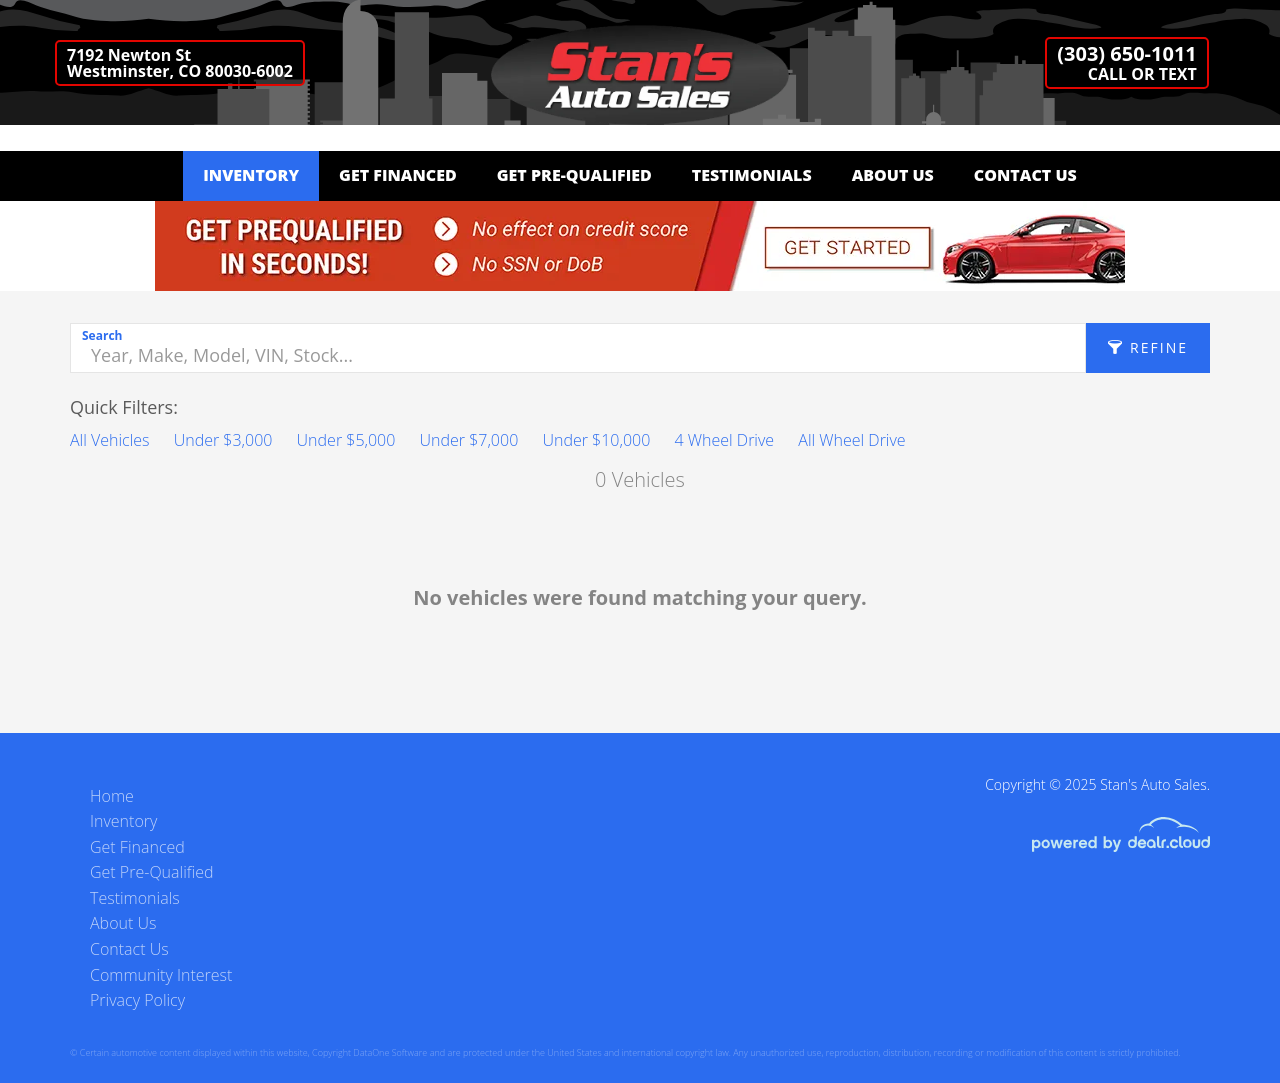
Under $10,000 (596, 440)
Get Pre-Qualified (574, 175)
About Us (893, 175)
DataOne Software (390, 1052)
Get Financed (398, 175)
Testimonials (752, 175)
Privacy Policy (137, 1000)
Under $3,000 (223, 440)
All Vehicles (110, 440)
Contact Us (1025, 175)
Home (112, 796)
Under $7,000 (469, 440)
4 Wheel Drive (724, 440)
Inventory (251, 175)
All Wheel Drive (851, 440)
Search (102, 335)
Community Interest (161, 975)
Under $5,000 (346, 440)
